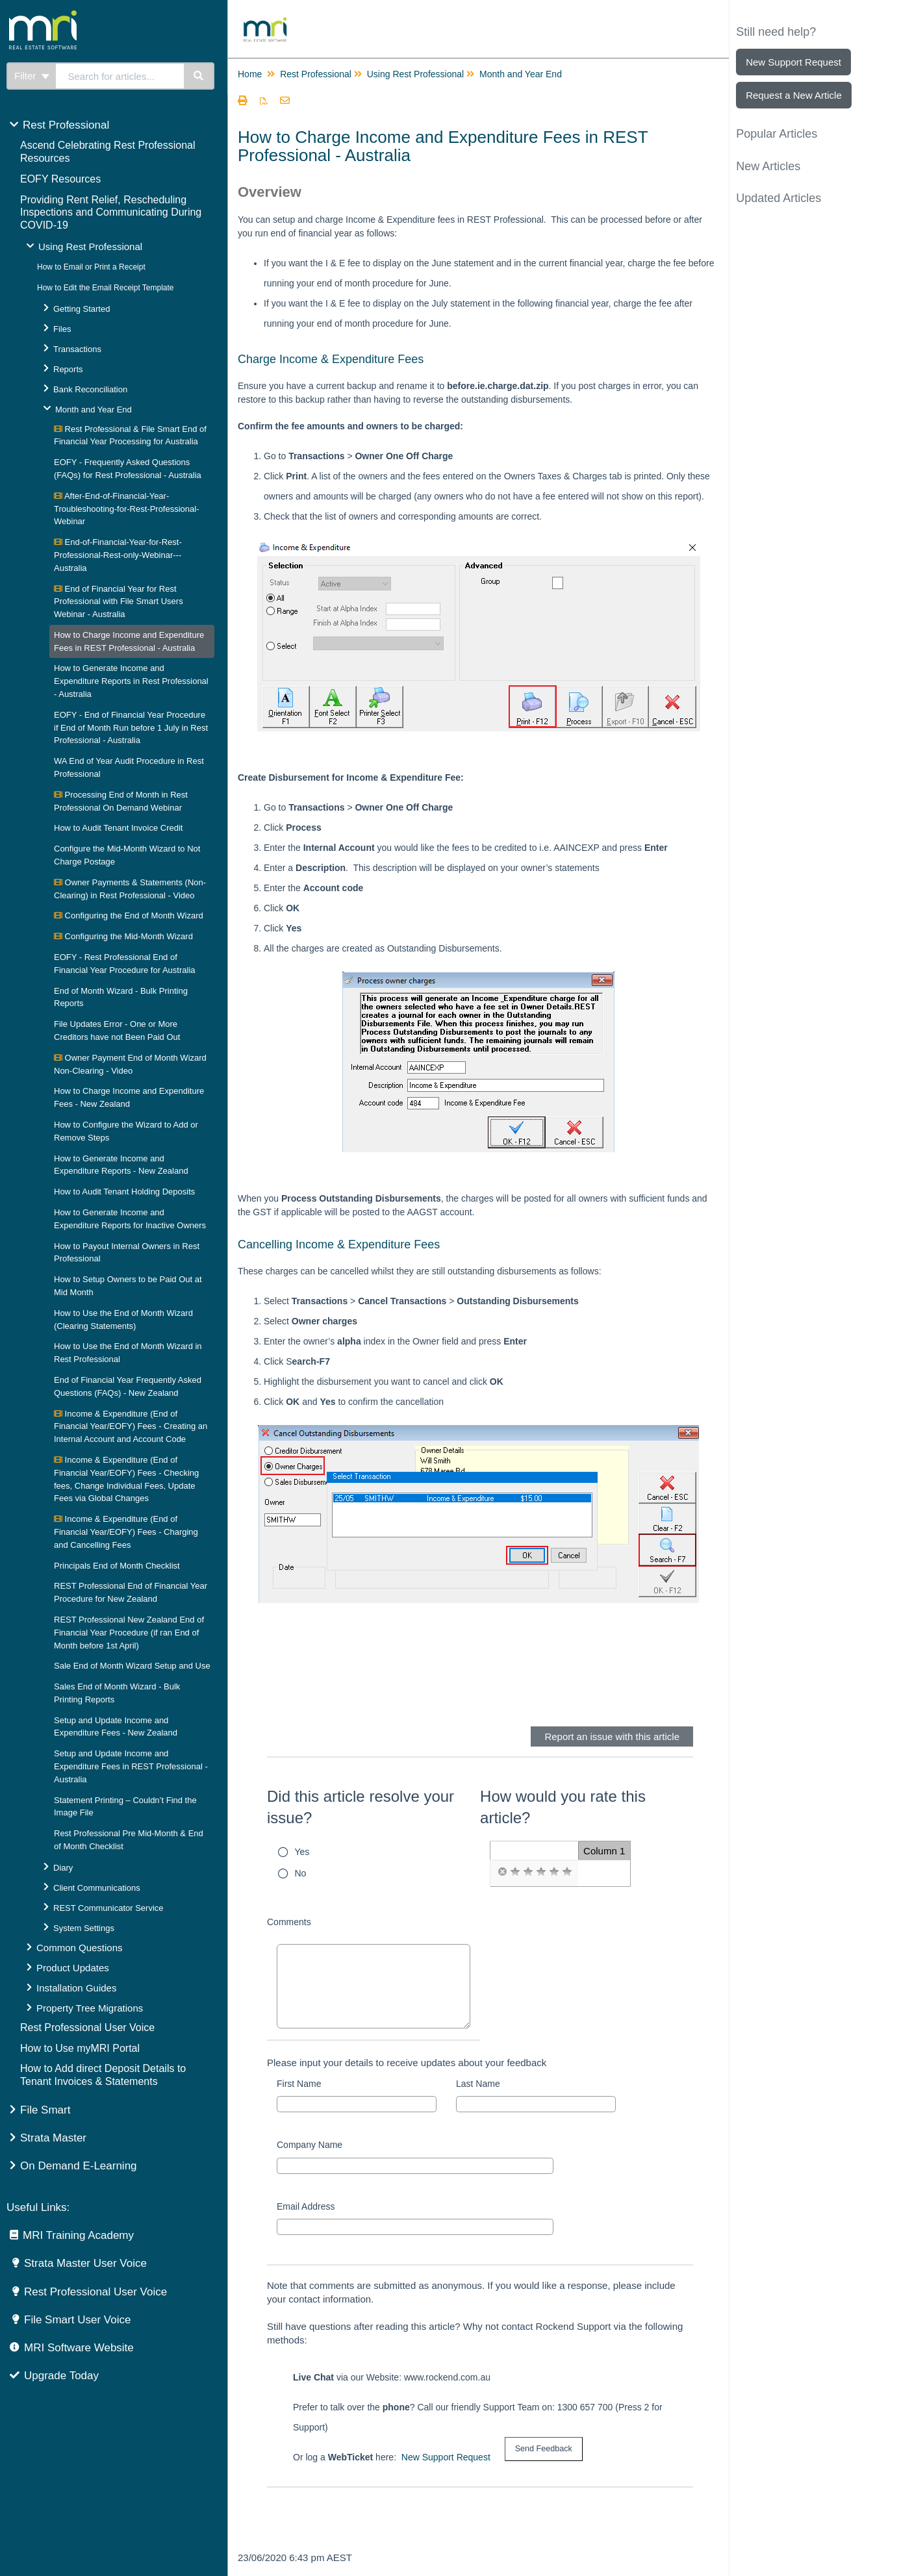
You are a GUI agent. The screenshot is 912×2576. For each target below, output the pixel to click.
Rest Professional (66, 125)
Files (62, 329)
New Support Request (445, 2457)
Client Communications (96, 1888)
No (301, 1873)
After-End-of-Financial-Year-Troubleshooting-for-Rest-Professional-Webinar (126, 509)
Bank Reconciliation (90, 389)
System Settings (83, 1928)
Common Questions (79, 1947)
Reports (68, 369)
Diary (63, 1868)
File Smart (45, 2110)
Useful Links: (38, 2207)
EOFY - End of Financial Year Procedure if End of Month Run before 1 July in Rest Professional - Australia (131, 728)
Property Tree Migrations (89, 2008)
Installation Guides (76, 1987)
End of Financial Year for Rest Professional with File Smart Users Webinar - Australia (118, 602)
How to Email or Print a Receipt (91, 266)
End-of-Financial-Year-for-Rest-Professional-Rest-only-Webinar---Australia (118, 555)
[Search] (199, 76)
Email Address (306, 2206)
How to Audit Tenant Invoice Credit (118, 828)
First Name (299, 2083)
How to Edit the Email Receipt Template (105, 287)
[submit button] (544, 2449)
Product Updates (72, 1967)
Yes (302, 1852)
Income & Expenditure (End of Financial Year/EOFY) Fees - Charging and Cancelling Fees (126, 1532)
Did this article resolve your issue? (360, 1807)
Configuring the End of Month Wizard (128, 915)
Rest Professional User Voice (87, 2027)
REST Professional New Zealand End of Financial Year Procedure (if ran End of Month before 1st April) (129, 1632)
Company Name (309, 2145)
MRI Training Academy (78, 2235)
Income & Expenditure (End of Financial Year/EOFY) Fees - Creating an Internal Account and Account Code (130, 1427)
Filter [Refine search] (31, 75)
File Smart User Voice (77, 2320)
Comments (289, 1922)
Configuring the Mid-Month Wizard (123, 936)
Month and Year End (93, 409)
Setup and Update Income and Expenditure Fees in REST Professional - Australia (131, 1766)
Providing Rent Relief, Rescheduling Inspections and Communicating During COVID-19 (110, 212)
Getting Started (81, 309)
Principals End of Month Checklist (117, 1566)
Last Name (478, 2083)
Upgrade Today (61, 2375)
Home (250, 74)
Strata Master (53, 2138)
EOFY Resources (60, 178)
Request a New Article (794, 95)
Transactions (77, 349)
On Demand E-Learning (78, 2166)
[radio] (502, 1871)
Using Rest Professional (90, 246)
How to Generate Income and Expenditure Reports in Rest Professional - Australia (131, 681)
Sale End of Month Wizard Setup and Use (132, 1666)
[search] (120, 76)
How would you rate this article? (563, 1807)
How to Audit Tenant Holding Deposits (124, 1191)
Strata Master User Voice (85, 2263)
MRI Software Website (79, 2348)
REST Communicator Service (108, 1908)
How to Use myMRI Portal (80, 2048)
